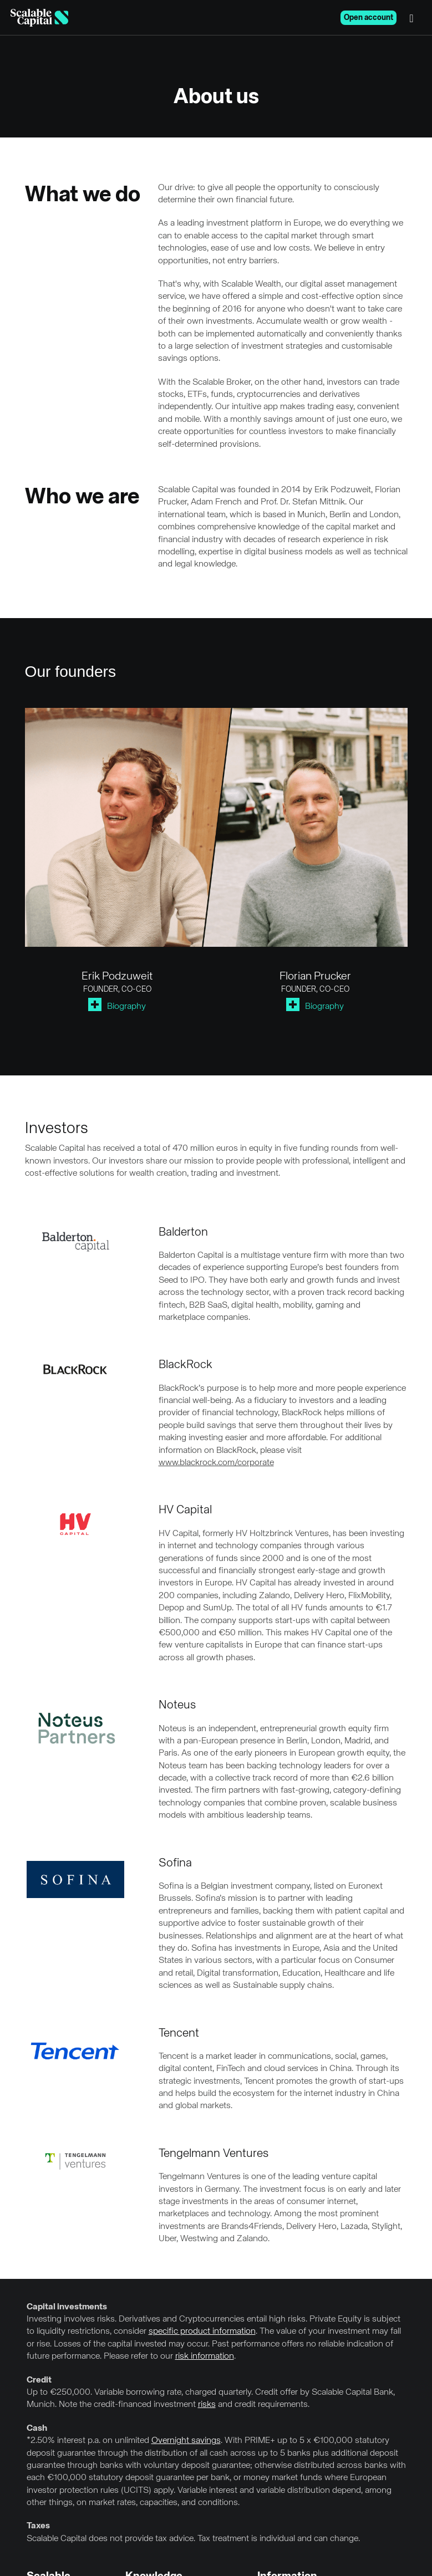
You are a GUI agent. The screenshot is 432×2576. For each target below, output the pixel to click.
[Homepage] (39, 18)
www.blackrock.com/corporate (216, 1462)
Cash (37, 2428)
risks (207, 2404)
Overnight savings (186, 2440)
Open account (368, 18)
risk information (204, 2356)
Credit (39, 2380)
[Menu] (414, 17)
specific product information (202, 2331)
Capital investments (67, 2307)
